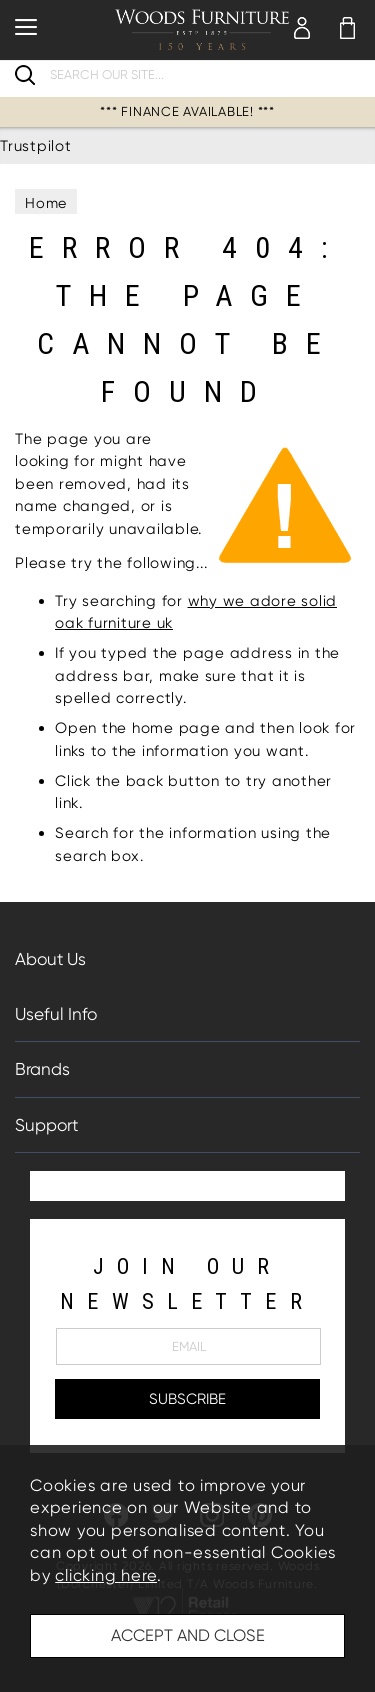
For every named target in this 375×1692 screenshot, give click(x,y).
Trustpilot (36, 146)
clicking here (106, 1575)
